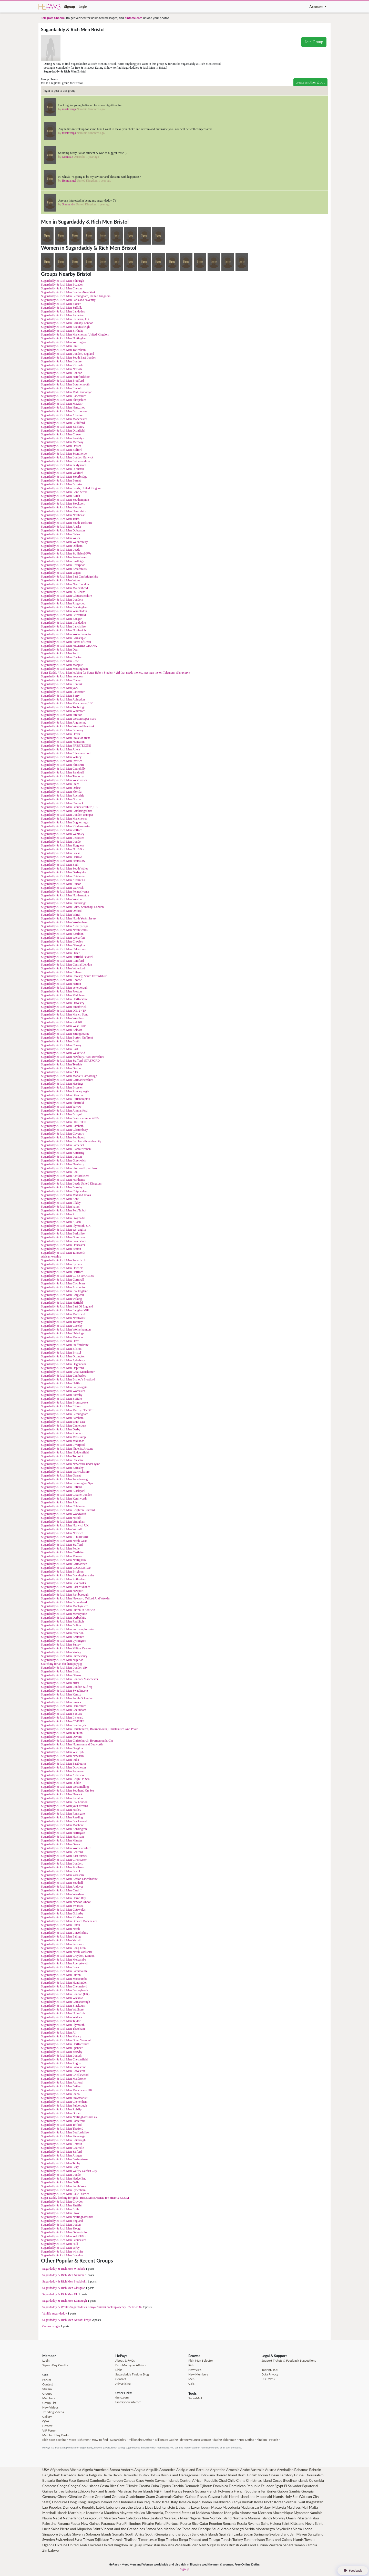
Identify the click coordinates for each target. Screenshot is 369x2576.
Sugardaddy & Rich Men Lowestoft (63, 2071)
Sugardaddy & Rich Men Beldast (61, 1030)
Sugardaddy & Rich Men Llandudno (63, 622)
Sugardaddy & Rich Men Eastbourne (63, 1763)
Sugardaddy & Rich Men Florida (61, 791)
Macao (216, 2507)
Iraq (147, 2502)
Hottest (47, 2426)
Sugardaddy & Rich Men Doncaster (63, 1245)
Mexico (139, 2512)
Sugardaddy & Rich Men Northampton (65, 895)
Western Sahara (281, 2545)
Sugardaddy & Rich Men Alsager (61, 2155)
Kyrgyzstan (314, 2502)
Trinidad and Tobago (204, 2539)
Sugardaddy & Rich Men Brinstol (62, 484)
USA (45, 2469)
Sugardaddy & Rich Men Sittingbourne (65, 1033)
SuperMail (195, 2398)
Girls (191, 2383)
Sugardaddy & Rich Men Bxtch (60, 496)
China (240, 2480)
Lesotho (126, 2507)
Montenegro (265, 2529)
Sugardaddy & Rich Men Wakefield (63, 1053)
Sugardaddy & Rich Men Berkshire (63, 1233)
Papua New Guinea (85, 2523)
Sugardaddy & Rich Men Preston (61, 991)
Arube (245, 2469)
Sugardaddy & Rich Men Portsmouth (64, 1971)
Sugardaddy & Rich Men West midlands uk (68, 726)
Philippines (132, 2523)
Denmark (191, 2486)
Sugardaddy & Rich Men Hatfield (62, 1302)
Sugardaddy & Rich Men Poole (60, 1548)
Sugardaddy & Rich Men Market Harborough (69, 1076)
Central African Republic (199, 2480)
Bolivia (154, 2475)
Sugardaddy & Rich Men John (59, 1502)
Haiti (224, 2496)
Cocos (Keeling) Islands (290, 2480)
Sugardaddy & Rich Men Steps (60, 784)
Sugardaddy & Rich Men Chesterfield (64, 2059)
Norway (279, 2518)
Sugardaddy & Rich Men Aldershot (63, 1775)
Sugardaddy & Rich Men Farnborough (64, 1594)
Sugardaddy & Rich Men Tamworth (63, 1252)
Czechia (177, 2486)
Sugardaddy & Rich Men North (60, 1929)
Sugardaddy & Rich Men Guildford (63, 423)
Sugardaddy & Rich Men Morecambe (64, 1979)
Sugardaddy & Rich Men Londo (61, 2174)
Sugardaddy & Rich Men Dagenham (63, 1364)
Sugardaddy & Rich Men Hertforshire (64, 999)
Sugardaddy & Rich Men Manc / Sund (64, 1014)
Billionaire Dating (166, 2440)
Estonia (71, 2491)
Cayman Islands (167, 2480)
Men (191, 2379)
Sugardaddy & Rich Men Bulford (61, 450)
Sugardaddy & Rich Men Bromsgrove (64, 1402)
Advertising (123, 2383)
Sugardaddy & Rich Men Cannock (62, 803)
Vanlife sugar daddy (54, 2313)
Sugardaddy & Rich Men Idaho (60, 2094)
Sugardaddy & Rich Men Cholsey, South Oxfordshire (74, 976)
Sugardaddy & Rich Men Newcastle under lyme (70, 1464)
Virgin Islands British (223, 2545)
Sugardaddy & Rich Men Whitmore (63, 711)
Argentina (217, 2469)
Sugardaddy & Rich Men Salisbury (62, 426)
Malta (313, 2507)
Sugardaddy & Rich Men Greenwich (63, 1160)
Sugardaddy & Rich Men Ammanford (64, 1110)
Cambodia (98, 2480)
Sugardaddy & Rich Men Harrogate (63, 1833)
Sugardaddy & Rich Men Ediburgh (62, 280)
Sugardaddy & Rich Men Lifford (61, 1406)
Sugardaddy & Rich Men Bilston (61, 1348)
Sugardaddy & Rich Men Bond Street (64, 492)
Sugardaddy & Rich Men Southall (62, 1882)
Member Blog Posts (55, 2435)
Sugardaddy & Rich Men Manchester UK (66, 2090)
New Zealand (152, 2518)
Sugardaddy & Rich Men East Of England (67, 1306)
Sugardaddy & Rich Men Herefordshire (65, 377)
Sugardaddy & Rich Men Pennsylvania (65, 891)
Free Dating (246, 2440)
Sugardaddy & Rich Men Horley (61, 1809)
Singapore (50, 2534)
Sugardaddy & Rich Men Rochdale (62, 795)
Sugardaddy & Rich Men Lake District (65, 2194)
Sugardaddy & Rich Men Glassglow (63, 945)
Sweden (48, 2539)
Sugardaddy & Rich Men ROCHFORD (65, 1537)
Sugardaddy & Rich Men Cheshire (62, 1460)
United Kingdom (115, 2545)
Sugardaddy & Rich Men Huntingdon (64, 1982)
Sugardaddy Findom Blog (132, 2374)
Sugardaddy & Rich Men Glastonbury (64, 1130)
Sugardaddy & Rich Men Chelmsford (64, 1986)
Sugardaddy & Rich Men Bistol (60, 1871)
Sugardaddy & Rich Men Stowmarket (64, 2098)
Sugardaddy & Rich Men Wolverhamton (66, 1329)
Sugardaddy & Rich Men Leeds (60, 549)
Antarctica (167, 2469)
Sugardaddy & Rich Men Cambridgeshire (66, 811)
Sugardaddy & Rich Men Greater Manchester (69, 1921)
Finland (165, 2491)
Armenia (233, 2469)
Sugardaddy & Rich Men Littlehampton (65, 1099)
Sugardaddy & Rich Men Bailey (61, 2086)
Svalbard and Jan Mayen (288, 2534)
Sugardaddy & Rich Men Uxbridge (62, 1333)
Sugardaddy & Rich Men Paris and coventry (68, 300)
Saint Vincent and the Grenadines (119, 2529)
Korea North (263, 2502)
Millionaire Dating (140, 2440)
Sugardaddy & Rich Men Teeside (61, 1064)
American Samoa (107, 2469)
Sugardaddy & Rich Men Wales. (61, 538)
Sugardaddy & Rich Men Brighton (62, 1571)
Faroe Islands (143, 2491)
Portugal (172, 2523)
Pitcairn (148, 2523)
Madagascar (250, 2507)
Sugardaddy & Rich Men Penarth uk (63, 1260)
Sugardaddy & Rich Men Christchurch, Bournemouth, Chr (77, 1740)
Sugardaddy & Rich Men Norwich (62, 1533)
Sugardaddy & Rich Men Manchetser (64, 818)
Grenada (118, 2496)
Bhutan (143, 2475)
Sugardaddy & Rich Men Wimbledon (64, 611)
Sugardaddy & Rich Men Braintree (62, 1637)
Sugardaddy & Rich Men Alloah (61, 1222)
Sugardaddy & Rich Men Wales (60, 580)
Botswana (207, 2475)
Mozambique (283, 2512)
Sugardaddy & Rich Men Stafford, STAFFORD (70, 1060)
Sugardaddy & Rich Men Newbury (62, 1164)
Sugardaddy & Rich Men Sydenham (63, 2190)
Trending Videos (53, 2412)
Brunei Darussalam (309, 2475)
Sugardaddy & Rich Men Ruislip (61, 2109)
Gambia (295, 2491)
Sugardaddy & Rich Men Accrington (63, 1287)
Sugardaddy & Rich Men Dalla (60, 2182)
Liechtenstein (164, 2507)
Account (316, 6)
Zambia (311, 2545)
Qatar (203, 2523)
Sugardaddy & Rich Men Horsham (62, 1836)
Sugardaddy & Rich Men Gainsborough (65, 2002)
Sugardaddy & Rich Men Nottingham (64, 338)
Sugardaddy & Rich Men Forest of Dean (66, 642)
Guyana (214, 2496)
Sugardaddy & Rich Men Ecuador (62, 284)
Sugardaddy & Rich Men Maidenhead (64, 588)
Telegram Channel (53, 18)
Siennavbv (68, 204)
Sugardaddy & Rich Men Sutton (61, 1975)
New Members (198, 2374)
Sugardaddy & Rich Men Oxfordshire (64, 2232)
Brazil (242, 2475)
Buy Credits (60, 2365)
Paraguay (108, 2523)
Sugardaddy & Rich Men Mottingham (64, 669)
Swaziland (315, 2534)
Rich (191, 2365)
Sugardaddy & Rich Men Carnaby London (67, 323)
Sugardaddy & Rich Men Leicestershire (65, 461)
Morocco (265, 2512)
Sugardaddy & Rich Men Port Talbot (63, 1210)
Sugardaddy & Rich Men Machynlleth (64, 1606)
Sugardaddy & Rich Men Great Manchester (68, 1372)
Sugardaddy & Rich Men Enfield (61, 1487)
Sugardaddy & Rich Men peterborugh (64, 987)
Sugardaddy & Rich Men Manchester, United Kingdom (75, 334)
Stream (47, 2389)
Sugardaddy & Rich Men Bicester (62, 1087)
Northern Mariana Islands (252, 2518)
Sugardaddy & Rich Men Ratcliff (61, 1022)
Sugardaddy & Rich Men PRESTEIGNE (66, 745)
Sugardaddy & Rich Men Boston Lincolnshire (69, 1879)
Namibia (316, 2512)
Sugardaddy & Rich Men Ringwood (63, 603)
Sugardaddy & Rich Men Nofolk (61, 1518)
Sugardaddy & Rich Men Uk (60, 2294)
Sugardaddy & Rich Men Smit (59, 346)
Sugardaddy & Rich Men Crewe (61, 434)
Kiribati (247, 2502)
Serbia (250, 2529)
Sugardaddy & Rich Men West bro (62, 1018)
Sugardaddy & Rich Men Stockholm (64, 2281)
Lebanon (113, 2507)
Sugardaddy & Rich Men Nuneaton (63, 742)
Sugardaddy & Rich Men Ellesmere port (66, 753)
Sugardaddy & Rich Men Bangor (61, 619)
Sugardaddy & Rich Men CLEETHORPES (67, 1275)
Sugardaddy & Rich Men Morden (61, 507)
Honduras (59, 2502)
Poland (160, 2523)
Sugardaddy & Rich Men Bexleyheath (64, 1990)
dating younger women (195, 2440)
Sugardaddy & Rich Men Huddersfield (65, 1452)
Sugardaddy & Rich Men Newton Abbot (66, 1902)
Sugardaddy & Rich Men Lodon (61, 2224)
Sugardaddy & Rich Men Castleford (63, 1552)
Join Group (314, 42)
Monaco (217, 2512)
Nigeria (195, 2518)
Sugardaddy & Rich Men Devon (61, 1068)
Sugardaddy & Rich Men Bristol (61, 1352)
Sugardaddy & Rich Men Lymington (63, 1640)
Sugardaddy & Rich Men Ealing (61, 1936)
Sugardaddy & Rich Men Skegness (62, 845)
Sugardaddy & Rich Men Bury (60, 2167)
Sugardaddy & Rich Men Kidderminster (65, 826)
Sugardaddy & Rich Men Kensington (64, 1829)
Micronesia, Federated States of (171, 2512)
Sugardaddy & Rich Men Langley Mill (65, 1310)
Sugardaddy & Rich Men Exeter (61, 304)
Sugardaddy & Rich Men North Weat (64, 1541)
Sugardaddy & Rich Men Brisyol (61, 1114)
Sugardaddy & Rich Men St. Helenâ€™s (66, 553)
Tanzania (117, 2539)
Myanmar (301, 2512)
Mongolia (231, 2512)
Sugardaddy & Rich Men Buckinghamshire (67, 1575)
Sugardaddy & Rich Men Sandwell (62, 772)
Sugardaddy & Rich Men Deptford (62, 1368)
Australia (257, 2469)
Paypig (273, 2440)
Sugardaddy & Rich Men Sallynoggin (64, 1387)
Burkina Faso (66, 2480)
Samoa (151, 2529)
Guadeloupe (135, 2496)
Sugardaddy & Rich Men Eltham (61, 972)
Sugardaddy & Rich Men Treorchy (62, 776)
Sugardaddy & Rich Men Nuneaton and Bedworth (72, 1744)
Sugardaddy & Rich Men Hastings (62, 1083)
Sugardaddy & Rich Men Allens (60, 749)
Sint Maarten (107, 2518)
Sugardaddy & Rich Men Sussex (61, 1702)
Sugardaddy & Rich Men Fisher (60, 534)
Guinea (178, 2496)
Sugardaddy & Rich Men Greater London (66, 1494)
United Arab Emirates (84, 2545)
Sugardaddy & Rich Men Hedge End (63, 2178)
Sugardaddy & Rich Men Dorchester (63, 1767)
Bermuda (129, 2475)
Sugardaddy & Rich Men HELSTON (64, 1122)
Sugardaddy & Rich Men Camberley (63, 1375)
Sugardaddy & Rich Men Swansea (62, 1906)
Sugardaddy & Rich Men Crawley (62, 941)
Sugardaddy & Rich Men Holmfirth (63, 2013)
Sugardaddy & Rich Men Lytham (61, 1264)
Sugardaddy (118, 2440)
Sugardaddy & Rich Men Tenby (60, 2163)
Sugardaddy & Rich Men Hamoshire (63, 1706)
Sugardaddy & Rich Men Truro (60, 519)
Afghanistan (59, 2469)
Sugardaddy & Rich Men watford (61, 830)
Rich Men (48, 2440)
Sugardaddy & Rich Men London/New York (68, 292)
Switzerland (65, 2539)
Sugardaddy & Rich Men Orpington (63, 1356)
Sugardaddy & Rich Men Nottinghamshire (67, 2217)
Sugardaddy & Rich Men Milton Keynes (66, 1648)
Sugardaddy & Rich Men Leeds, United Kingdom (71, 488)
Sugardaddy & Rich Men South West (64, 2186)
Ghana (62, 2496)
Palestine (49, 2523)
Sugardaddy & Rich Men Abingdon (63, 699)
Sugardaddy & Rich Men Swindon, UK (65, 319)
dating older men (224, 2440)
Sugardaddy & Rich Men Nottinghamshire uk (69, 2117)
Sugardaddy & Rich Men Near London (65, 584)
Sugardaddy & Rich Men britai (60, 1683)
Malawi (265, 2507)
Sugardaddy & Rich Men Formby (61, 1395)
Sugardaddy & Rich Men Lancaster (63, 692)
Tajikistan (102, 2539)
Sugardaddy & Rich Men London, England (67, 353)
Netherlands (72, 2518)
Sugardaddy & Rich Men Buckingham (64, 607)
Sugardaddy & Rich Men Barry (60, 695)
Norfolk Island (221, 2518)
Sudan (248, 2534)
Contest (47, 2384)
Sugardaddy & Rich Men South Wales (64, 868)
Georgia (307, 2491)
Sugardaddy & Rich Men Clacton (61, 657)
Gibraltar (75, 2496)
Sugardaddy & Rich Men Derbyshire (63, 1617)
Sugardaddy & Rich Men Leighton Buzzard (68, 1510)
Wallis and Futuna (254, 2545)
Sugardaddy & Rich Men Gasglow (62, 1748)
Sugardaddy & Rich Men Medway (62, 442)
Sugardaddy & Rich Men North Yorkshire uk (68, 918)
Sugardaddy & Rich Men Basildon (62, 934)
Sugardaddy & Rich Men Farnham (62, 1418)
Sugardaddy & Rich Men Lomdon (62, 2255)
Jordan (206, 2502)
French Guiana (194, 2491)
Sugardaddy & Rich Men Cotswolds (63, 1909)
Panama (63, 2523)
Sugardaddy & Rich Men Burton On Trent (67, 1037)
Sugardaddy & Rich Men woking (61, 1299)
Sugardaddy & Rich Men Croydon (62, 2201)
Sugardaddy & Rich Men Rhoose (61, 980)
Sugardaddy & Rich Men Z (58, 1214)
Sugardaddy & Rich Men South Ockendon (67, 1698)
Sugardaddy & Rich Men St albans (62, 1867)
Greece (88, 2496)
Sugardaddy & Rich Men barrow (61, 1106)
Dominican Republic (244, 2486)
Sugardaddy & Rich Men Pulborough (64, 2105)
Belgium (95, 2475)
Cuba (155, 2486)
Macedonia (231, 2507)
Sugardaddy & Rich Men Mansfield (63, 1314)
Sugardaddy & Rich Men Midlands (62, 1441)
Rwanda (254, 2523)
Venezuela (183, 2545)
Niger (184, 2518)
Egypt (278, 2486)
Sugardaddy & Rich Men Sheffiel (61, 2205)
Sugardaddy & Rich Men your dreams (64, 1806)
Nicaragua (171, 2518)
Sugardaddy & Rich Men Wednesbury (64, 542)
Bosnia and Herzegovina (180, 2475)
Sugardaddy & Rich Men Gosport (62, 799)
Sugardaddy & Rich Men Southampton (65, 499)
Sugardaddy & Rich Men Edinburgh (64, 2300)
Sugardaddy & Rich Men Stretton (61, 715)
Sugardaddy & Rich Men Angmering (63, 722)
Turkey (237, 2539)
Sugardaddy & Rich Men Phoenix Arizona (67, 1448)
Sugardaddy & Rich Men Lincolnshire (64, 1932)
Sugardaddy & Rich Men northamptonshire (67, 1629)
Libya (149, 2507)
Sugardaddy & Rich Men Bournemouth (65, 384)
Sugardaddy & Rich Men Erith (60, 2209)
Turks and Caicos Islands (284, 2539)
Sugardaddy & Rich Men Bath (59, 864)
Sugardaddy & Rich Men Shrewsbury (64, 1656)
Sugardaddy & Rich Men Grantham (63, 1237)
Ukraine (61, 2545)
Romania (229, 2523)
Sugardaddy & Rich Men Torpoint (62, 1456)
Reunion (215, 2523)
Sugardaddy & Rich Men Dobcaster (63, 530)
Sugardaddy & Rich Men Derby (60, 1429)
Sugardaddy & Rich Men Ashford (62, 2082)
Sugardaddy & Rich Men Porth (60, 653)
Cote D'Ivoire (127, 2486)
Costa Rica (108, 2486)
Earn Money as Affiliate (130, 2365)
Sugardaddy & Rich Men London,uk (63, 1725)
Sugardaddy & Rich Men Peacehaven (64, 557)
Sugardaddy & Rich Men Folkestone (63, 2067)
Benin (116, 2475)
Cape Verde (145, 2480)
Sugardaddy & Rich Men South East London (68, 357)
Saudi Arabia (221, 2529)
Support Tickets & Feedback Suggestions (288, 2360)
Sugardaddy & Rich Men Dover (60, 734)
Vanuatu (167, 2545)
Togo (161, 2539)
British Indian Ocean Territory (270, 2475)
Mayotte (126, 2512)
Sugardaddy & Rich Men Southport (63, 1137)
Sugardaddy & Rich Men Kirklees (62, 1917)
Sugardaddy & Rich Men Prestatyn (62, 438)
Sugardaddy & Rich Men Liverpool (63, 1445)
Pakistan (303, 2518)
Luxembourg (200, 2507)
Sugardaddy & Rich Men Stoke (60, 2213)
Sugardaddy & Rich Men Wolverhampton (66, 634)
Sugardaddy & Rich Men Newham (62, 1756)
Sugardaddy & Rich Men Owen (60, 1844)
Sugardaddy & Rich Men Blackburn (63, 2005)
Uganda (48, 2545)
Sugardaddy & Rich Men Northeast (63, 515)
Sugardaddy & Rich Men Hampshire (63, 511)
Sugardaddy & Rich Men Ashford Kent (65, 1176)
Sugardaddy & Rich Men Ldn (59, 1172)
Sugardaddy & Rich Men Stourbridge (64, 476)
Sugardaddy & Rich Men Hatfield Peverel (67, 957)
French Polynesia (220, 2491)
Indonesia (128, 2502)
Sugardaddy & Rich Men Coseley (62, 1325)
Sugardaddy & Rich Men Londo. (61, 841)
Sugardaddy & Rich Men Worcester (63, 1391)
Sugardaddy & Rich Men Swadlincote (64, 1690)
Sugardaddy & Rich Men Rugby (61, 2063)
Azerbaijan (285, 2469)
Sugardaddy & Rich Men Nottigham (63, 1560)
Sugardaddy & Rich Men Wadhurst (62, 2009)
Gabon (283, 2491)
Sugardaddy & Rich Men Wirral (60, 914)
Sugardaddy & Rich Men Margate (62, 665)
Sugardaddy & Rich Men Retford (61, 2144)
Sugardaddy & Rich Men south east (63, 1421)
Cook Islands (89, 2486)
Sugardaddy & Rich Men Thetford (62, 2128)
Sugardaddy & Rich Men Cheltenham (64, 2101)
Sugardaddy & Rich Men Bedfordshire (65, 2132)
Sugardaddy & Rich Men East (59, 1049)
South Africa (135, 2534)
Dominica (220, 2486)
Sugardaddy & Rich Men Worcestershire (66, 1848)
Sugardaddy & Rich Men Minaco (61, 1556)
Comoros (49, 2486)
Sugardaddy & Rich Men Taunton (62, 1733)
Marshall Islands (54, 2512)
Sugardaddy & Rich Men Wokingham (64, 922)
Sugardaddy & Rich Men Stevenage (63, 2136)
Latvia (101, 2507)
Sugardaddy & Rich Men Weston (61, 899)
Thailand (131, 2539)
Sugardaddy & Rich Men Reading (62, 1817)
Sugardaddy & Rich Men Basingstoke (64, 2159)
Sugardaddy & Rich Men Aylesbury (63, 1360)
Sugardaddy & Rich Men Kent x (61, 1694)
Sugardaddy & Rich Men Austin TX (63, 880)
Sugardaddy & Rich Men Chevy (61, 680)
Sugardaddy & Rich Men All (58, 2032)
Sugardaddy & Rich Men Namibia (63, 2275)
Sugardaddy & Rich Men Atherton (62, 415)
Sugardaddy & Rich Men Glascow (62, 1095)
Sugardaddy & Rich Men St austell (62, 469)
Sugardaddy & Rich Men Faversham (63, 1241)
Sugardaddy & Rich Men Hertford (62, 1272)
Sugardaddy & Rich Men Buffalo (61, 1398)
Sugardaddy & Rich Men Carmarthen (64, 1564)
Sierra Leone (302, 2529)
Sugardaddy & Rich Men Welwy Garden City (69, 2171)
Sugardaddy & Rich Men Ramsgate (63, 1813)
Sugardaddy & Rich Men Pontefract (63, 2121)
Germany (49, 2496)
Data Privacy (269, 2374)
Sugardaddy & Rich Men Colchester (63, 1506)
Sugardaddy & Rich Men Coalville (62, 2148)
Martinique (77, 2512)
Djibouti (206, 2486)
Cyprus (165, 2486)
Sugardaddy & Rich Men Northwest (63, 1318)
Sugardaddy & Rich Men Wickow (62, 1998)
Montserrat (248, 2512)
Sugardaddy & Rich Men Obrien (61, 2113)
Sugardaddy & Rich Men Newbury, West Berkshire (72, 1057)
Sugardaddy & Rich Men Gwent (61, 1475)
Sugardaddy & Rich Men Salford (61, 2151)
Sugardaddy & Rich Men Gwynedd (63, 1218)
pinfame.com (133, 18)
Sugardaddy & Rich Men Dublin (61, 1783)
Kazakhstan (222, 2502)
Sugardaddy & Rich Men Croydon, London (68, 1955)
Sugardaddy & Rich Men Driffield (62, 1268)
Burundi (83, 2480)
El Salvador (293, 2486)
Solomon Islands (98, 2534)
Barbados (68, 2475)
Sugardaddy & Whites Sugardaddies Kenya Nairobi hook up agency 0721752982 (92, 2307)
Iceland (106, 2502)
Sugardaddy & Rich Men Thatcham (63, 2028)
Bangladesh (51, 2475)
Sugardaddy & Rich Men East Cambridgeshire (69, 576)
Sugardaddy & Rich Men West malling (65, 1786)
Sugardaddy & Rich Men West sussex (64, 780)
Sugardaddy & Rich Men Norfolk (61, 369)
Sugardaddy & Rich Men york (59, 688)
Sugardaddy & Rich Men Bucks (60, 853)
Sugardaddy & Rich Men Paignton (62, 1771)
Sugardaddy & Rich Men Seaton (61, 1249)
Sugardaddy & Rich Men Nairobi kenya (66, 2320)
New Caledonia (129, 2518)
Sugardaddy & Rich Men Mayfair (62, 403)
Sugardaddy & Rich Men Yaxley (61, 1652)
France (177, 2491)
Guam (150, 2496)
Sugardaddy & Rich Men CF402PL (63, 1721)
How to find (100, 2440)
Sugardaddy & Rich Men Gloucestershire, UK (69, 807)
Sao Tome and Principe (193, 2529)
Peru (120, 2523)
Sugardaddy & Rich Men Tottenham (63, 350)
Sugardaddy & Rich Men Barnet (61, 480)
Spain (223, 2534)
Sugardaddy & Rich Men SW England (64, 1291)
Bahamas (301, 2469)
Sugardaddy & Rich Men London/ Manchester (69, 1679)
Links (118, 2370)
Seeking (61, 2440)
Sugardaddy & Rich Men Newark (61, 1794)
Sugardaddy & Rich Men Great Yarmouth (66, 2040)
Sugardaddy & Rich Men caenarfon (63, 937)
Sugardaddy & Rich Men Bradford (62, 380)
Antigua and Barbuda (192, 2469)
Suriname (261, 2534)
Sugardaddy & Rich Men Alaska (61, 526)
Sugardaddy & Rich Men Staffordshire (65, 1345)
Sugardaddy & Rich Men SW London (64, 1802)
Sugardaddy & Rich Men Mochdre (62, 1825)
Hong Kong (77, 2502)
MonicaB (68, 157)
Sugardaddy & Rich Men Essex (60, 1671)
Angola (139, 2469)
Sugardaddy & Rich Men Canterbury (63, 1425)
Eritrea (59, 2491)
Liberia (139, 2507)
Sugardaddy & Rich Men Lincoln (61, 388)
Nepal (57, 2518)
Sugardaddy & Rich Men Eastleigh (62, 561)
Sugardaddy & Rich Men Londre (61, 361)
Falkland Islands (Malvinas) (111, 2491)
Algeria (87, 2469)
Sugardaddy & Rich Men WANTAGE (64, 2236)
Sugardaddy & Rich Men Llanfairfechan (66, 1149)
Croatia (144, 2486)
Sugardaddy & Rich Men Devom (61, 1737)
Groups (47, 2393)
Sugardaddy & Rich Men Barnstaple (63, 638)
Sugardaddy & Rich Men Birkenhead (64, 1602)
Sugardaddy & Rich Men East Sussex (64, 1856)
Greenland (103, 2496)
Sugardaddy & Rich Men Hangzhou (63, 407)
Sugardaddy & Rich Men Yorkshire (63, 1875)
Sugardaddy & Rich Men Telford (61, 2125)
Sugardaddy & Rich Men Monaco (62, 1337)
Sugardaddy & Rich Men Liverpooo (63, 565)
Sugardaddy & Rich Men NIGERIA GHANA (69, 645)
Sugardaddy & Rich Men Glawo (61, 1675)
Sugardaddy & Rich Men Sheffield (62, 1103)
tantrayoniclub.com (128, 2402)
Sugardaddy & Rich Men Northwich (63, 630)
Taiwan (88, 2539)
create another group (310, 82)
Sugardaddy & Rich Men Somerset (62, 1145)
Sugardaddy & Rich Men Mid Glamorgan (66, 392)
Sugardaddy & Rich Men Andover (62, 1886)
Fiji (156, 2491)
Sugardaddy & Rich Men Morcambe (63, 1959)
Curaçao (89, 2518)
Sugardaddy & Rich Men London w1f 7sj (66, 1687)
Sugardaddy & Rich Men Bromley (62, 730)
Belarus (82, 2475)
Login (83, 6)
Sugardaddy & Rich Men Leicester (62, 838)
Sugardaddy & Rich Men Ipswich (61, 761)
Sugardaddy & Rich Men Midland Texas (66, 1195)
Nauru (47, 2518)
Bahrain (315, 2469)
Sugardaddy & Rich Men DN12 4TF (63, 1010)
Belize (107, 2475)
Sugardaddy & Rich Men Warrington (63, 342)
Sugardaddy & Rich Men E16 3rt (61, 1713)
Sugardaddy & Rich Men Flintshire (62, 765)
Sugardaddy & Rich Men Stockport (63, 503)
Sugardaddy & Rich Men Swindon (62, 315)
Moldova (203, 2512)
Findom (262, 2440)
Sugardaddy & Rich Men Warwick (62, 887)
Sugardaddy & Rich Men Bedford (62, 1852)
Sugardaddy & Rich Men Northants (63, 1179)
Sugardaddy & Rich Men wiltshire (62, 2251)
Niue (205, 2518)
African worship (51, 1256)
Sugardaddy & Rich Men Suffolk (61, 307)
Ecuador (267, 2486)
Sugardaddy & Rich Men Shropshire (63, 400)
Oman (290, 2518)
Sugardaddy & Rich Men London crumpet (67, 814)
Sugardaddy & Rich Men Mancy (61, 2036)
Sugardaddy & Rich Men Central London (66, 964)
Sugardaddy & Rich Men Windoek (63, 2268)
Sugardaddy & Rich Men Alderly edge (64, 926)
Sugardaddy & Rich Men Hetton (61, 984)
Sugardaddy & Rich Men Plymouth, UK (65, 1226)
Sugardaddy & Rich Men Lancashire (63, 396)
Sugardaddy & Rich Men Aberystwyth (64, 1963)
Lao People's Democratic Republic (68, 2507)
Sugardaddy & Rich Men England (62, 2221)
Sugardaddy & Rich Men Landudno (63, 311)
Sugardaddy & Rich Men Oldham (62, 546)
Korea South (284, 2502)
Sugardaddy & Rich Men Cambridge (63, 903)
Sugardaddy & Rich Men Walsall (61, 1529)
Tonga (183, 2539)
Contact (120, 2379)
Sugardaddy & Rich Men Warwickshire (65, 1471)
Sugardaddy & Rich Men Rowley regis (65, 1091)
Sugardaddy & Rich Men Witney (61, 757)
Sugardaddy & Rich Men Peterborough (65, 1479)
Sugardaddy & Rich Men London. (62, 1863)
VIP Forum (49, 2430)
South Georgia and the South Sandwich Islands (181, 2534)
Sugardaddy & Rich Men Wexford (62, 473)
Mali (304, 2507)
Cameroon (114, 2480)
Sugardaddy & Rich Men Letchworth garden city (71, 1141)
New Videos (50, 2407)
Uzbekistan (151, 2545)
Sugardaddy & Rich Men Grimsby (62, 1913)
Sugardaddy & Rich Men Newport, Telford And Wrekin (75, 1598)
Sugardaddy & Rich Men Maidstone (63, 2078)
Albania (75, 2469)
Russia (242, 2523)
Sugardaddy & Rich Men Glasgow (63, 2288)
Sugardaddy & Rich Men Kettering (62, 1153)
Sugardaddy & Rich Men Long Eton (63, 1948)
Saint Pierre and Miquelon (71, 2529)
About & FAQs (125, 2360)
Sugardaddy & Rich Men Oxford (61, 911)
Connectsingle (51, 2326)
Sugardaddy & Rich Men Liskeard (62, 1717)
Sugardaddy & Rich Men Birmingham (64, 1414)
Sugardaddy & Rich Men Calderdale (63, 949)
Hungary (93, 2502)
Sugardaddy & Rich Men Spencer (62, 2048)
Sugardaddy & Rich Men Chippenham (64, 1191)
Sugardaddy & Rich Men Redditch (62, 1621)
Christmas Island (259, 2480)
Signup (69, 6)
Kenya (236, 2502)
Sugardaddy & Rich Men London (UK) (65, 1994)
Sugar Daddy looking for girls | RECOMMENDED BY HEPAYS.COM (85, 2198)
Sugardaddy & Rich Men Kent (60, 1199)
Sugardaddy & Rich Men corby (60, 2247)
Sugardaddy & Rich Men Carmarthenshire (67, 1080)
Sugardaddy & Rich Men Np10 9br (62, 849)
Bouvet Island (226, 2475)
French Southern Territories (255, 2491)
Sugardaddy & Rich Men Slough (61, 2228)
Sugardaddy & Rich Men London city (64, 1667)
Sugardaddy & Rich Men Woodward (63, 1514)
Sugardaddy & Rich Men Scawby (61, 2052)
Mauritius (111, 2512)
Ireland (155, 2502)
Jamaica (185, 2502)
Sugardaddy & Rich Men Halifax (61, 1383)
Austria (270, 2469)
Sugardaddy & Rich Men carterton (62, 1633)
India (116, 2502)
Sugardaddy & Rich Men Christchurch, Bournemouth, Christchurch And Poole (89, 1729)
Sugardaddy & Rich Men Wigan (61, 572)
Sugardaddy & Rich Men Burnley (62, 1187)
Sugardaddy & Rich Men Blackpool (63, 1491)
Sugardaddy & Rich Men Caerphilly (63, 768)
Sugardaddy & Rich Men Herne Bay (63, 1898)
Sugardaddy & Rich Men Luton (60, 1925)
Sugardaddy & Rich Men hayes (60, 1206)
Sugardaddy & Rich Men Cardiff (61, 1890)
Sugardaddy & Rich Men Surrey (61, 1644)
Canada (129, 2480)
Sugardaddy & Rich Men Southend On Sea (67, 1790)
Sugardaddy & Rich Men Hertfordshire (65, 2044)
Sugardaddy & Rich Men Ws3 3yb (62, 1752)
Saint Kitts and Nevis (298, 2523)
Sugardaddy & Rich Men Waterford (63, 968)
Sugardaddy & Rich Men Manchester (64, 419)
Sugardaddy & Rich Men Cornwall (62, 1279)
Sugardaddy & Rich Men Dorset (61, 446)
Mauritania (94, 2512)
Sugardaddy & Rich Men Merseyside (64, 1614)
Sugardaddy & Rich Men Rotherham (63, 1579)
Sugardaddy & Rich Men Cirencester (64, 1859)
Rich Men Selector (200, 2360)
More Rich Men (79, 2440)
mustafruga (69, 109)
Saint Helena (271, 2523)
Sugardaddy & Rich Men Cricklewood (64, 2075)
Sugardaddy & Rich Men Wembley (62, 834)
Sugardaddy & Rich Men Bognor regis (65, 822)
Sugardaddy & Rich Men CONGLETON (66, 1567)
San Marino (166, 2529)
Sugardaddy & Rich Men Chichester (63, 876)
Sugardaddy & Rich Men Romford (62, 960)
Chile (231, 2480)
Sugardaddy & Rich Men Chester (61, 288)
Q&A (45, 2421)
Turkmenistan (254, 2539)
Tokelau (172, 2539)
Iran (140, 2502)
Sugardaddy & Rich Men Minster (61, 1840)
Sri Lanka (235, 2534)
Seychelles (284, 2529)
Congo (62, 2486)
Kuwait (299, 2502)
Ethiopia (84, 2491)
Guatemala (164, 2496)
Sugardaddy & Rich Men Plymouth (63, 2025)
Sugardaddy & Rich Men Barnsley (62, 1468)
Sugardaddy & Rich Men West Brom (63, 1026)
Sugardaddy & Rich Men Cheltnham (63, 1710)
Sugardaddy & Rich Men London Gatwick (67, 457)
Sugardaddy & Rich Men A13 (59, 1072)
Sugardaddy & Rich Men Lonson (61, 1156)
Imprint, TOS (269, 2370)
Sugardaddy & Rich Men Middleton (63, 995)
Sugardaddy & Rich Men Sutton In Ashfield (68, 1610)
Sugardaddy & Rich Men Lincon (61, 884)
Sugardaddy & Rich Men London (61, 373)
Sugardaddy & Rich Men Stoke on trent (65, 738)
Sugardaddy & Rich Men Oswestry (62, 1003)
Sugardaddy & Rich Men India (60, 1760)
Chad (223, 2480)
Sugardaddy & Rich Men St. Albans (63, 592)
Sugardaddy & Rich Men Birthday (62, 330)
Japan (196, 2502)
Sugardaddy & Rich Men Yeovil (60, 1940)
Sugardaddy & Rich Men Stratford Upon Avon (69, 1168)
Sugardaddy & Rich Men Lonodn (61, 2055)
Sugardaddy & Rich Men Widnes (61, 2017)
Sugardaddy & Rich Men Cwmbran (63, 1283)
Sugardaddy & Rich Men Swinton (62, 1798)
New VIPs (194, 2370)
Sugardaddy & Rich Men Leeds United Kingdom (71, 1183)
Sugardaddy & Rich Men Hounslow (63, 861)
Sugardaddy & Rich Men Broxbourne (64, 411)
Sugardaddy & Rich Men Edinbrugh (63, 2140)
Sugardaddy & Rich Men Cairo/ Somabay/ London (72, 907)
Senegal (238, 2529)
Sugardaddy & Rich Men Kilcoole (62, 365)
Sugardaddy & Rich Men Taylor (60, 2021)
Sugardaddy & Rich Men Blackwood (64, 1821)
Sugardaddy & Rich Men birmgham (63, 1521)
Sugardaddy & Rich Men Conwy (61, 1045)
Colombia (316, 2480)
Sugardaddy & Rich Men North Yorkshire (67, 1952)
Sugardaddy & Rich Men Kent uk (62, 684)
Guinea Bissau (196, 2496)
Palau (314, 2518)
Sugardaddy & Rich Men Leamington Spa (67, 1483)
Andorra (127, 2469)
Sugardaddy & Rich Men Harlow (61, 857)
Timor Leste (147, 2539)
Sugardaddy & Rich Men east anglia (63, 1229)
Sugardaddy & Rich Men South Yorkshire (67, 523)
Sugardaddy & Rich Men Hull (59, 2244)
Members (48, 2398)
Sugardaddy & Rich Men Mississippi (64, 1437)
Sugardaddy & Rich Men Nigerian (62, 1660)
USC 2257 (268, 2379)
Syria (78, 2539)
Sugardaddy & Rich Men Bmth (60, 1041)
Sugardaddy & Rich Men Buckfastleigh (65, 327)
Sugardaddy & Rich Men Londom (62, 599)
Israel (166, 2502)
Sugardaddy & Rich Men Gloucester (63, 2240)
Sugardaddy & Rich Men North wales (64, 930)
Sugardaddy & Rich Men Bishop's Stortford (68, 1379)
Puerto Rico (189, 2523)
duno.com (122, 2397)
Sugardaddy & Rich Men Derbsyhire (63, 872)
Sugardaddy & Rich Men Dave (60, 1341)
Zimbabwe (50, 2550)
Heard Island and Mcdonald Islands (256, 2496)
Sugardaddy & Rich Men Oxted (60, 953)
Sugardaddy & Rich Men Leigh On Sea (65, 1779)
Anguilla (152, 2469)
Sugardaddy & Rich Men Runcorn (62, 1433)
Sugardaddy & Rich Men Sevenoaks (63, 1583)
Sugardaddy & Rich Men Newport (62, 1591)
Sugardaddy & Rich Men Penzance (62, 1944)
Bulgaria (48, 2480)
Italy (174, 2502)
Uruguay (135, 2545)
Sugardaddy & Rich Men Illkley (61, 1203)
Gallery (47, 2416)
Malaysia (279, 2507)
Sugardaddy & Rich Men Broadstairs (64, 569)
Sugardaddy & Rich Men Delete (61, 788)
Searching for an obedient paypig (61, 1664)
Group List (49, 2403)
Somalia (118, 2534)
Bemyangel (69, 180)
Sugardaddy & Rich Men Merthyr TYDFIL (67, 1410)
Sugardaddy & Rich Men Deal (59, 649)
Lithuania (183, 2507)
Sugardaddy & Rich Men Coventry (62, 1133)
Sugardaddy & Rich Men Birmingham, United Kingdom (75, 296)
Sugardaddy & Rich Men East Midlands (65, 1587)
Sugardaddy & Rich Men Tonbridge (63, 707)
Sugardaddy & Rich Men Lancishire (63, 626)
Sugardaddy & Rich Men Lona (60, 1967)
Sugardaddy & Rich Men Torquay (62, 1322)
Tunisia (226, 2539)
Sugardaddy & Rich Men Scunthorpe (64, 453)
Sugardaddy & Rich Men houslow (62, 676)
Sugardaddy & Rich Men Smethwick (63, 1007)
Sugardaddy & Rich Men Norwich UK (65, 1525)
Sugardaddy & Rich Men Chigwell (62, 1295)
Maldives (294, 2507)
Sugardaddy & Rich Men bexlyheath (63, 465)
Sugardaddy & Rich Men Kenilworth (64, 1498)
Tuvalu (309, 2539)
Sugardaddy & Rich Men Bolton (61, 1625)
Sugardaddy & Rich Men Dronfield (63, 430)
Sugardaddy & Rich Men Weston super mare (68, 718)
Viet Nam (198, 2545)
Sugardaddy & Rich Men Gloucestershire (66, 596)
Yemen (299, 2545)
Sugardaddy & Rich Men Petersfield (63, 615)
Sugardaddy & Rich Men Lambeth (62, 1126)
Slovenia (78, 2534)
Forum (46, 2380)
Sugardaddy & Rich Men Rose (60, 661)
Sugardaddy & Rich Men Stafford (62, 1544)
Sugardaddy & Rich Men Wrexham (63, 1894)
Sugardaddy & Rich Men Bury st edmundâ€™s (70, 1118)
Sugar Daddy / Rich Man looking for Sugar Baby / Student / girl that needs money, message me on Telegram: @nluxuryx (115, 672)
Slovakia (65, 2534)
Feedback (353, 2570)
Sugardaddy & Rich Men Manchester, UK (67, 703)
